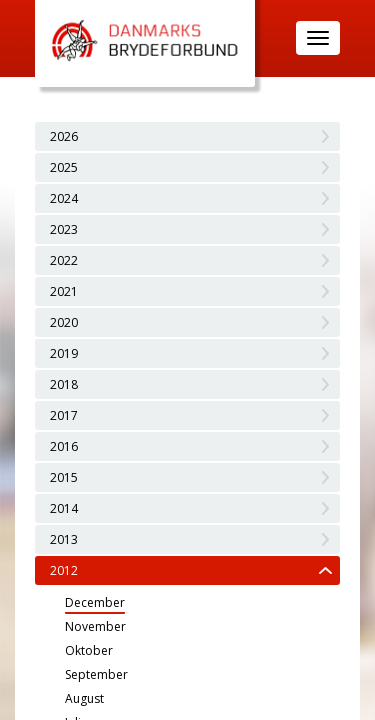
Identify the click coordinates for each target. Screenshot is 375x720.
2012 (64, 570)
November (95, 626)
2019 (64, 353)
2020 (64, 322)
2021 (64, 291)
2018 (64, 384)
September (96, 674)
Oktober (89, 650)
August (84, 698)
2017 (64, 415)
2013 (64, 539)
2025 (64, 167)
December (95, 602)
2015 (64, 477)
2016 (64, 446)
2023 (64, 229)
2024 (64, 198)
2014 (64, 508)
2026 (64, 136)
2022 (64, 260)
